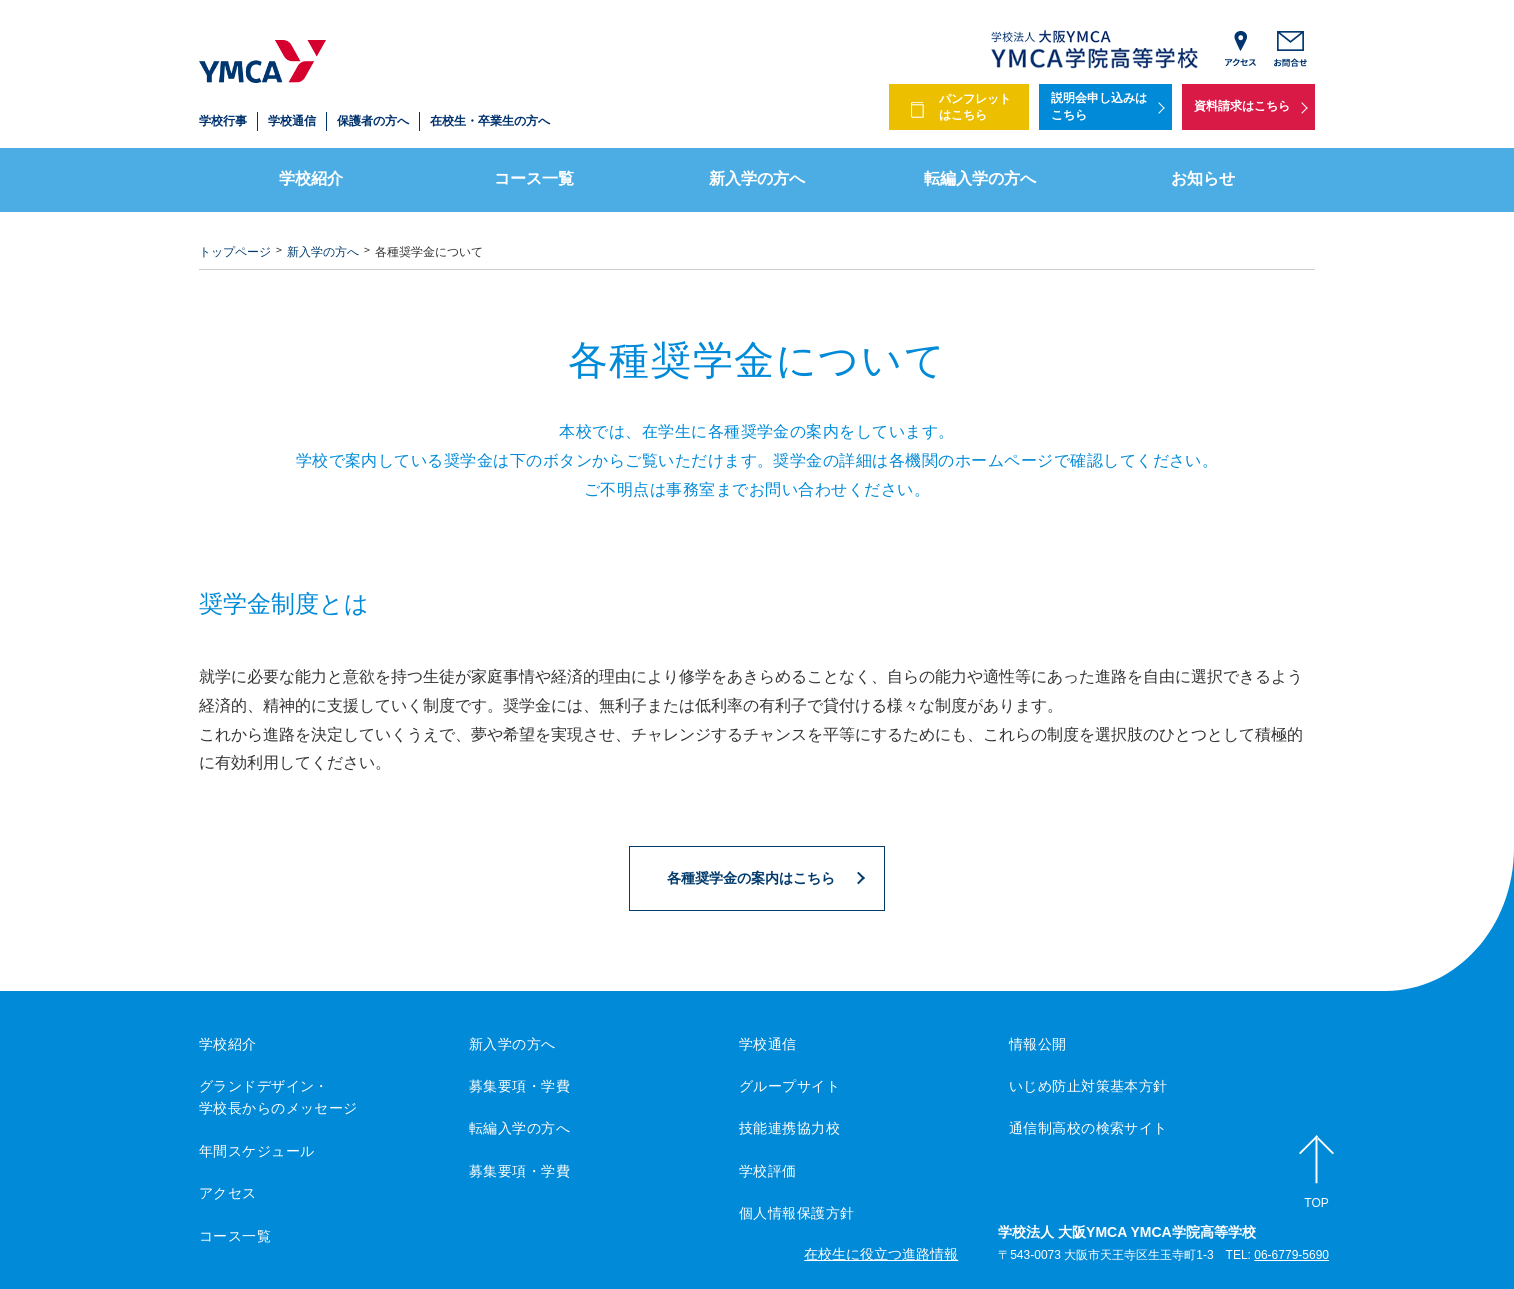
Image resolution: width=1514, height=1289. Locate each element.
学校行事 (223, 121)
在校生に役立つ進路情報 (881, 1254)
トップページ (235, 252)
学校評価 (768, 1171)
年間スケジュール (256, 1151)
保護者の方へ (373, 121)
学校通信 (292, 121)
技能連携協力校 (789, 1128)
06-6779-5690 (1291, 1255)
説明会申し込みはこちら (1099, 106)
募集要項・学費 (519, 1086)
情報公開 (1038, 1044)
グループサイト (789, 1086)
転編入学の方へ (980, 178)
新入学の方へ (757, 178)
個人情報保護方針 (796, 1213)
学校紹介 (311, 178)
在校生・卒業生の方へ (490, 121)
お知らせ (1203, 178)
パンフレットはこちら (975, 107)
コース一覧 (534, 178)
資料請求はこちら (1242, 106)
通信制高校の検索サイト (1088, 1128)
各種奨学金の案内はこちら (751, 878)
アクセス (228, 1193)
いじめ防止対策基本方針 (1088, 1086)
